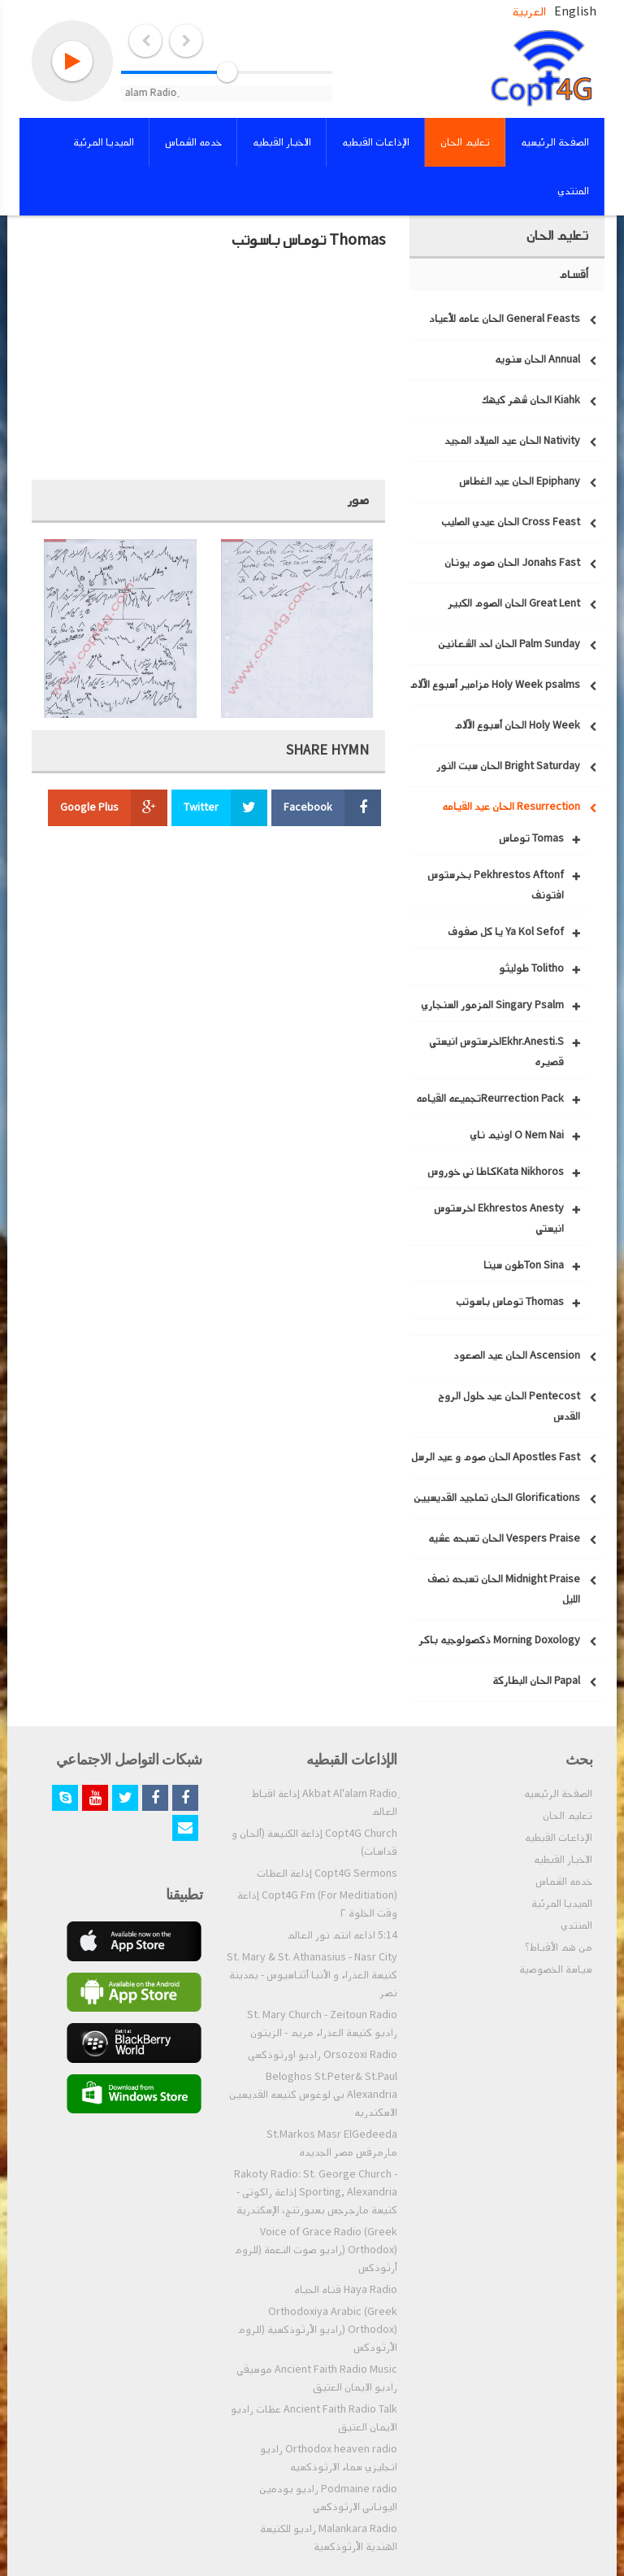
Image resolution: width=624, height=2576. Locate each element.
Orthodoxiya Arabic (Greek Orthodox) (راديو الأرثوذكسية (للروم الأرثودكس (317, 2329)
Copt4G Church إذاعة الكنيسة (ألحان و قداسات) (314, 1842)
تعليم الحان (567, 1815)
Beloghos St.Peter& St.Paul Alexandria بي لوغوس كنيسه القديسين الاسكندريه (313, 2094)
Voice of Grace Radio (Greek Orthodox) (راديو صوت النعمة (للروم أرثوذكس (315, 2250)
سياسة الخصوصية (555, 1969)
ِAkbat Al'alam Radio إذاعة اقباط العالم (324, 1802)
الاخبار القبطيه (563, 1859)
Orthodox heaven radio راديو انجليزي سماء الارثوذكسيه (328, 2458)
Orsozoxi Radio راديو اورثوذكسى (322, 2054)
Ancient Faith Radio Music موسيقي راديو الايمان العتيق (316, 2378)
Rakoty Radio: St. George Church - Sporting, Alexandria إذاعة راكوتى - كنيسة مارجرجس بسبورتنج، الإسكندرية (315, 2192)
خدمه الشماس (563, 1881)
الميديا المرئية (561, 1903)
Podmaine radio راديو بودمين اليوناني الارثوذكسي (328, 2498)
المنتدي (576, 1925)
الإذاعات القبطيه (558, 1837)
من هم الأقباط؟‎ (558, 1947)
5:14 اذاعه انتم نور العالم (342, 1935)
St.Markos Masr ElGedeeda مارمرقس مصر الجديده (331, 2143)
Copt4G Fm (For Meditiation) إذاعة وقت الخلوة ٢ (317, 1904)
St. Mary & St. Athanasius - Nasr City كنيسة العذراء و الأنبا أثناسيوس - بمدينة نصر (312, 1975)
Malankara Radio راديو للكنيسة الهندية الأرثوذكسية (328, 2538)
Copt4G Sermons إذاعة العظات (327, 1873)
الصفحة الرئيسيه (558, 1793)
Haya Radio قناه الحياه (345, 2289)
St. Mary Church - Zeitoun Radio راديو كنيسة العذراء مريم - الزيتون (322, 2024)
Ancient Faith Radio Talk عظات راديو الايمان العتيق (314, 2418)
